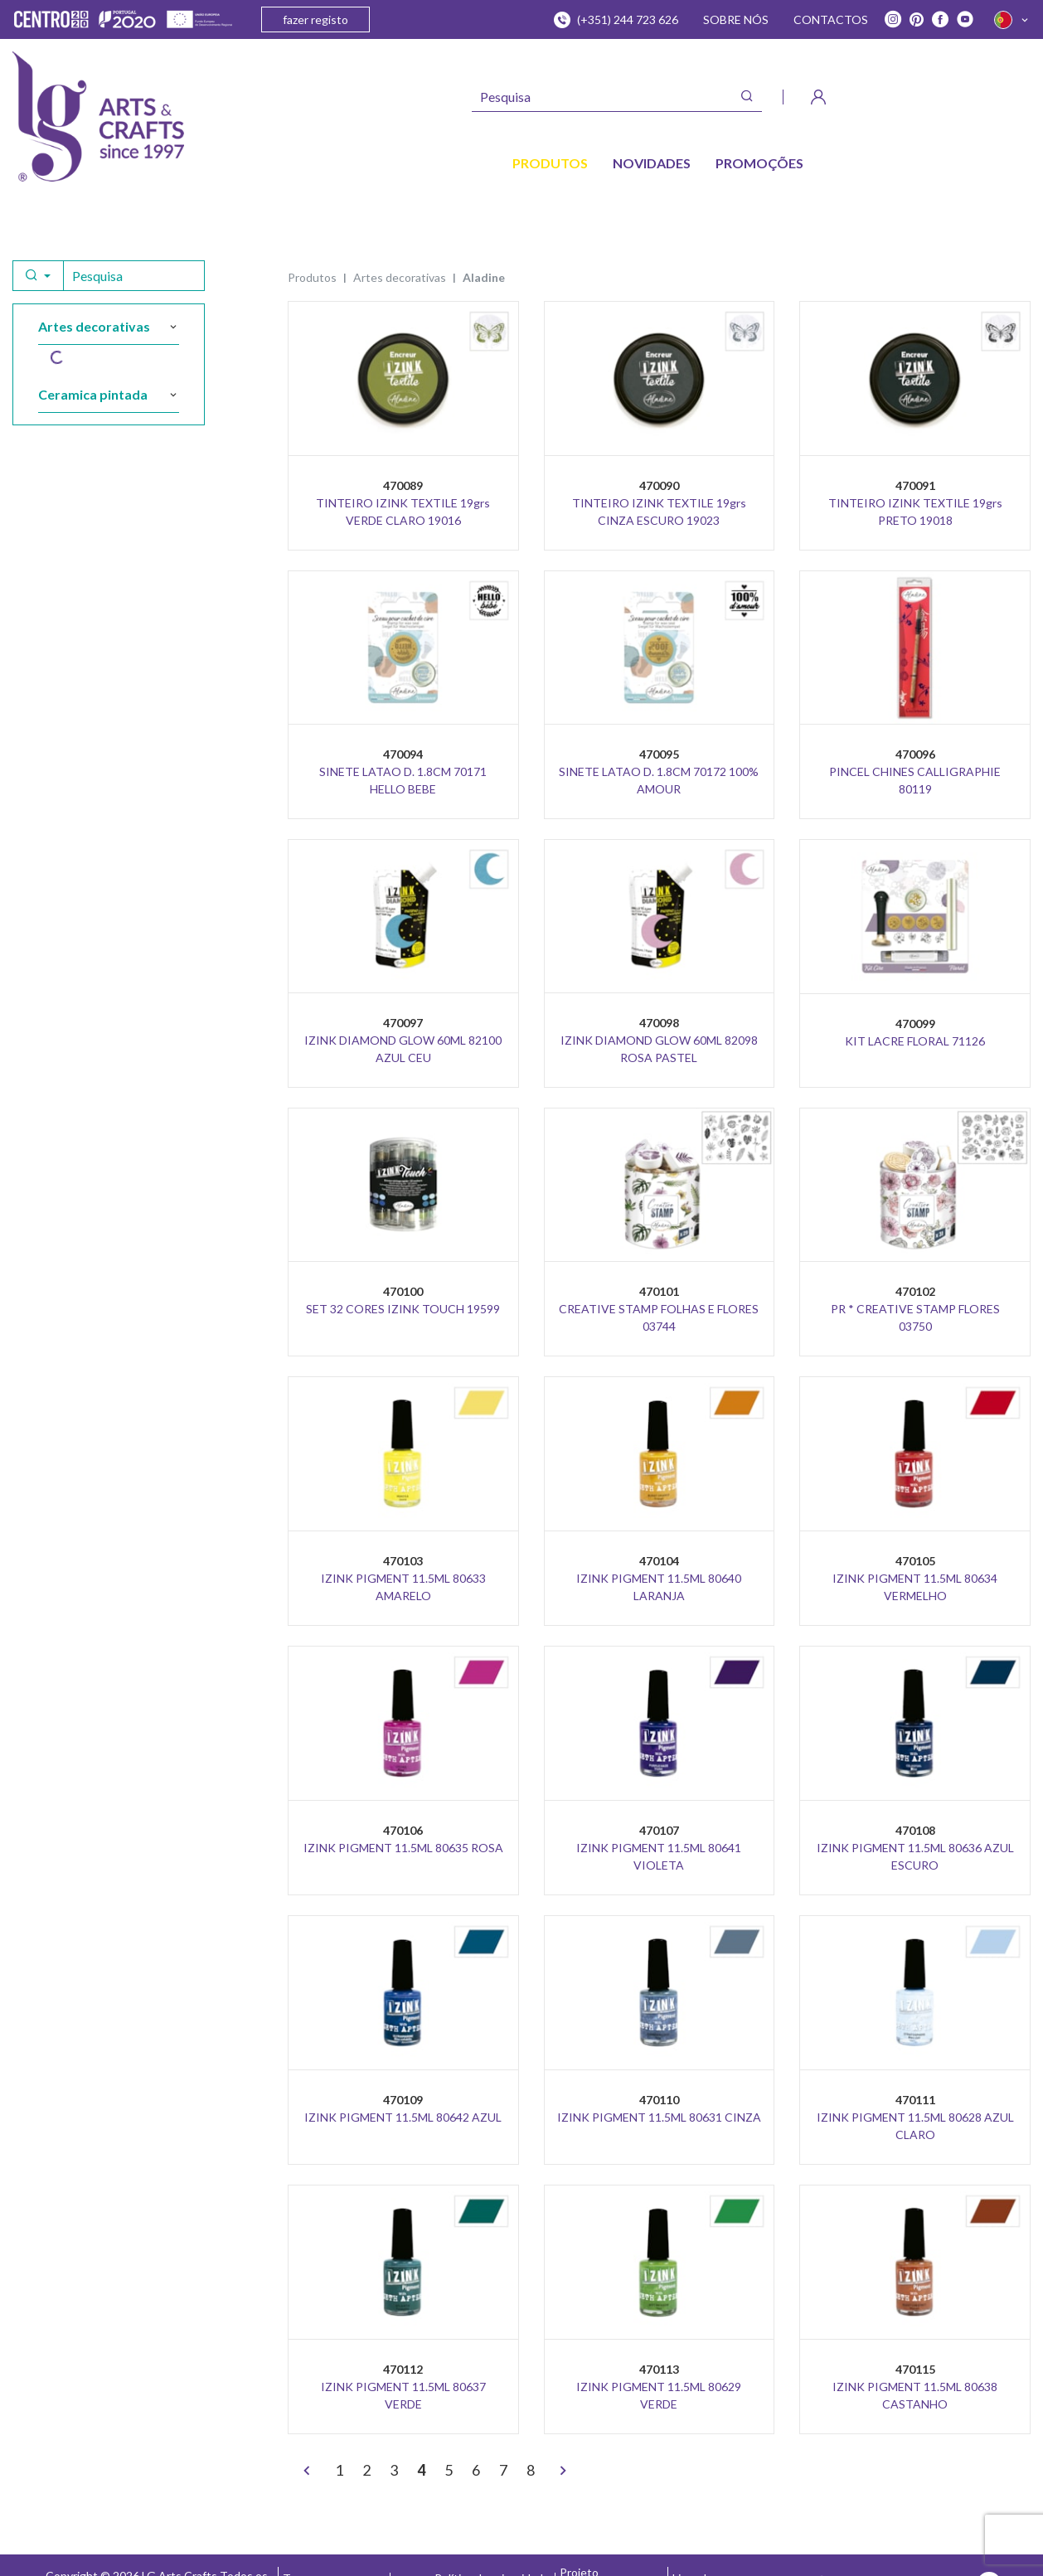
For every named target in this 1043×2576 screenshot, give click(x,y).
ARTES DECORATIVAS (399, 277)
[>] (563, 2471)
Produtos (312, 277)
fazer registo (315, 19)
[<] (307, 2471)
